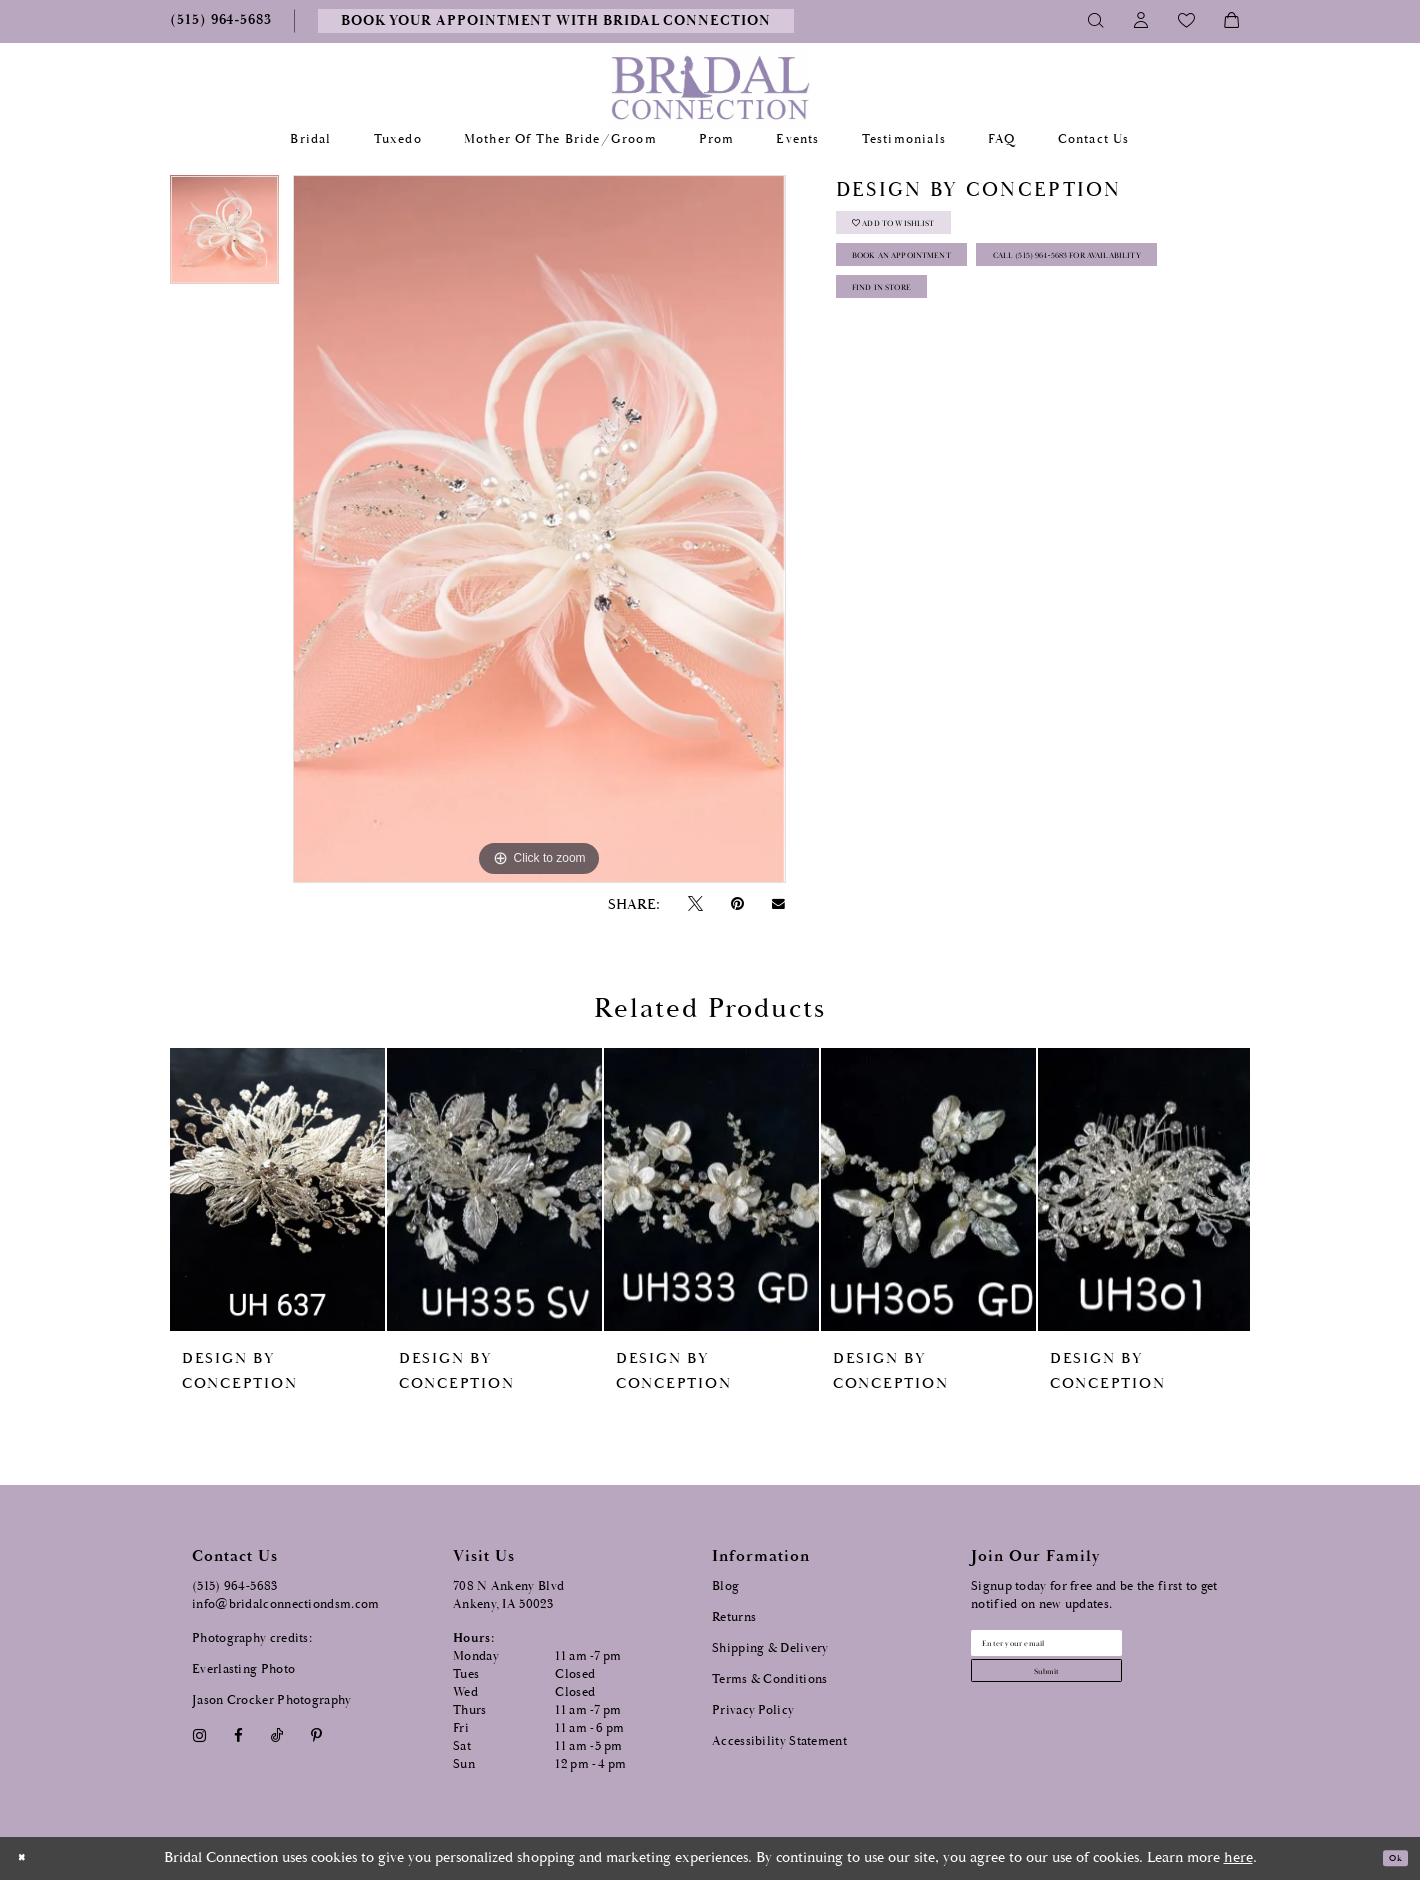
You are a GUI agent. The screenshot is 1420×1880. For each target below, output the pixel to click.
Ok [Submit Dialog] (1387, 1858)
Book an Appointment (941, 285)
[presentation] (277, 1189)
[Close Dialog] (29, 1858)
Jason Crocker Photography (272, 1700)
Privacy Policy (753, 1710)
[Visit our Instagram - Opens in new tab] (199, 1735)
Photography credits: (252, 1638)
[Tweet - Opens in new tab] (695, 904)
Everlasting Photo (243, 1669)
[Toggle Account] (1141, 21)
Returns (734, 1617)
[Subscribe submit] (1091, 1692)
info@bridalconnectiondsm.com (285, 1604)
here (1238, 1857)
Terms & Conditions (769, 1679)
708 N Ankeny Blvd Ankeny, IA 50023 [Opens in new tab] (508, 1595)
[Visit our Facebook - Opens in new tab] (238, 1735)
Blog (725, 1586)
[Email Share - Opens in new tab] (779, 904)
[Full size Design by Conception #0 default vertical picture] (539, 529)
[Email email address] (1091, 1650)
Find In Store (908, 385)
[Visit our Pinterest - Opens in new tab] (317, 1735)
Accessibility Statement (779, 1741)
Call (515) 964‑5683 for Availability (981, 335)
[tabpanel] (224, 236)
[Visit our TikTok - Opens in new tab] (277, 1735)
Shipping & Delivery (770, 1648)
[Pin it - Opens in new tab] (737, 904)
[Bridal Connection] (710, 87)
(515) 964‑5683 (235, 1586)
